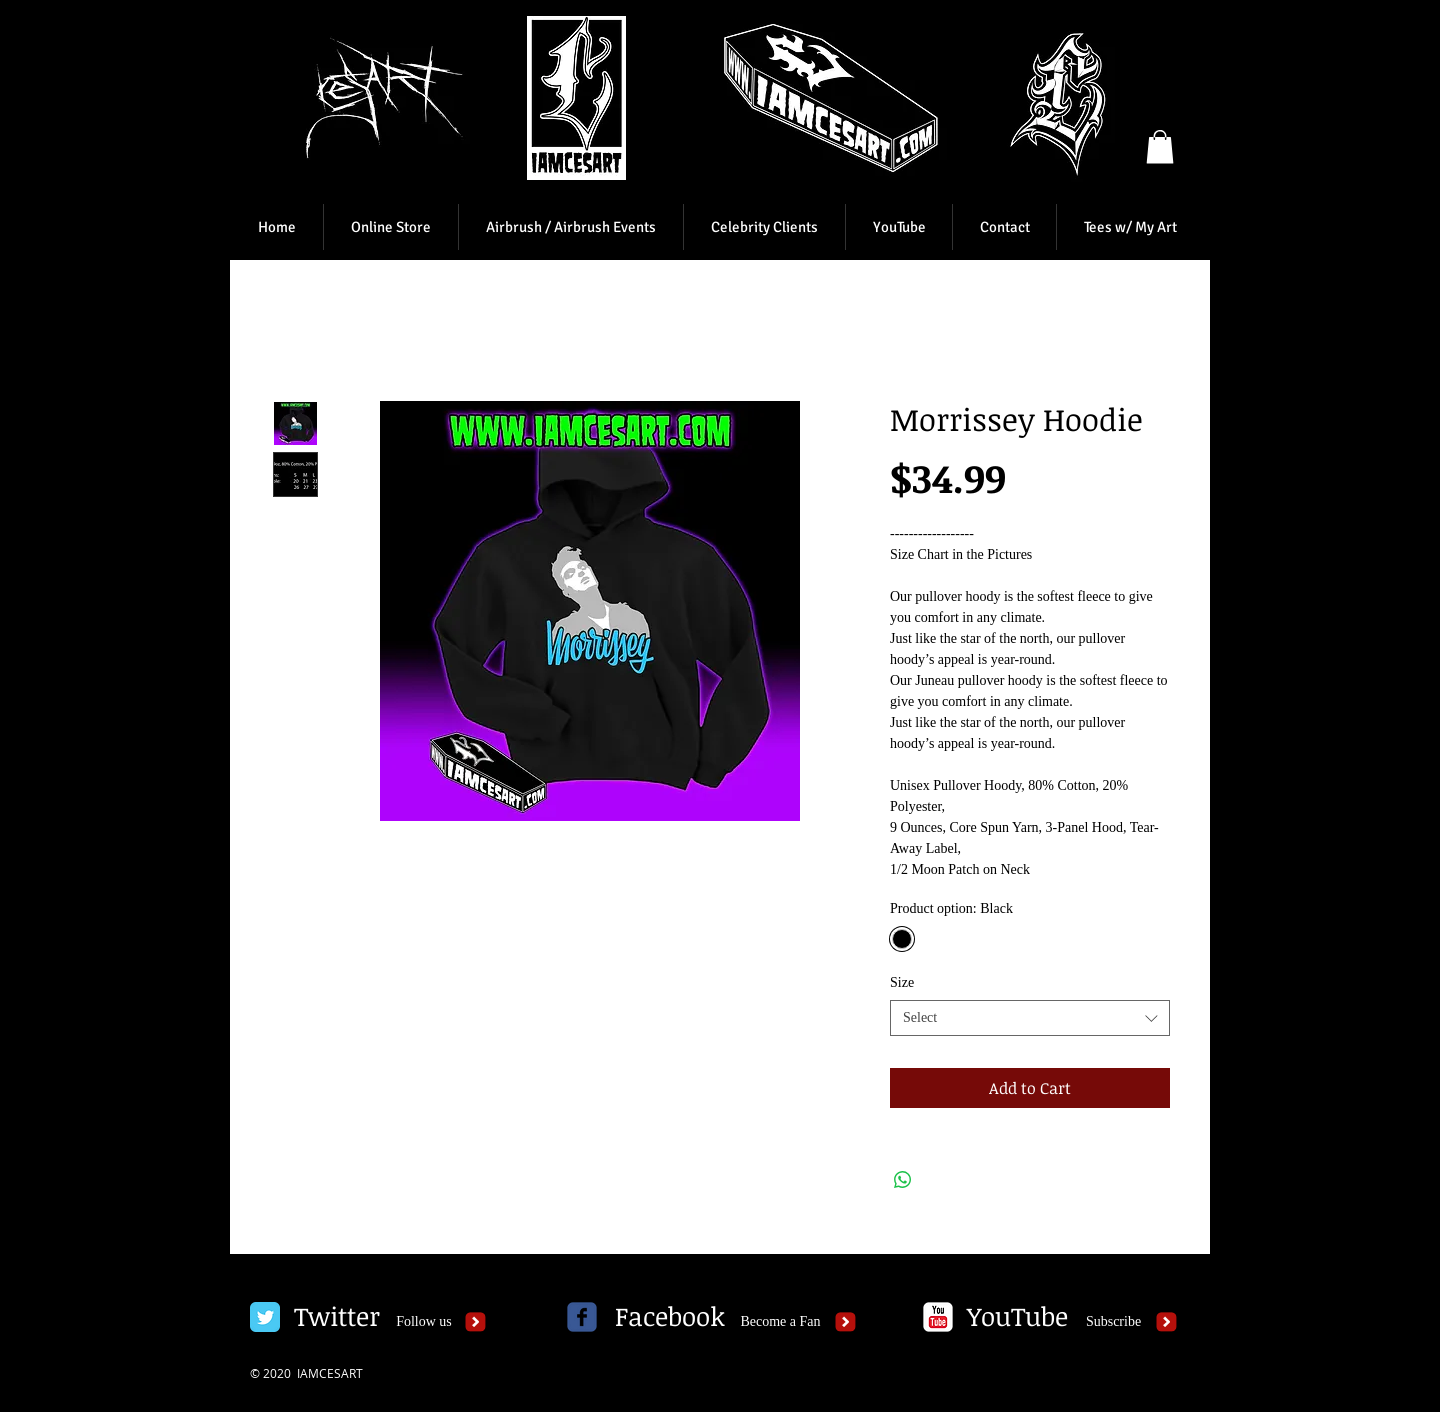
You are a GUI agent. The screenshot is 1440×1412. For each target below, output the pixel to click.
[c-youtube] (938, 1317)
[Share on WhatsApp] (903, 1180)
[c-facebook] (582, 1317)
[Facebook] (670, 1317)
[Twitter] (336, 1317)
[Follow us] (424, 1322)
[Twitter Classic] (265, 1317)
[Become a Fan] (780, 1322)
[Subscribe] (1113, 1322)
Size (902, 982)
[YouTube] (1017, 1317)
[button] (1160, 146)
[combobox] (1030, 1018)
